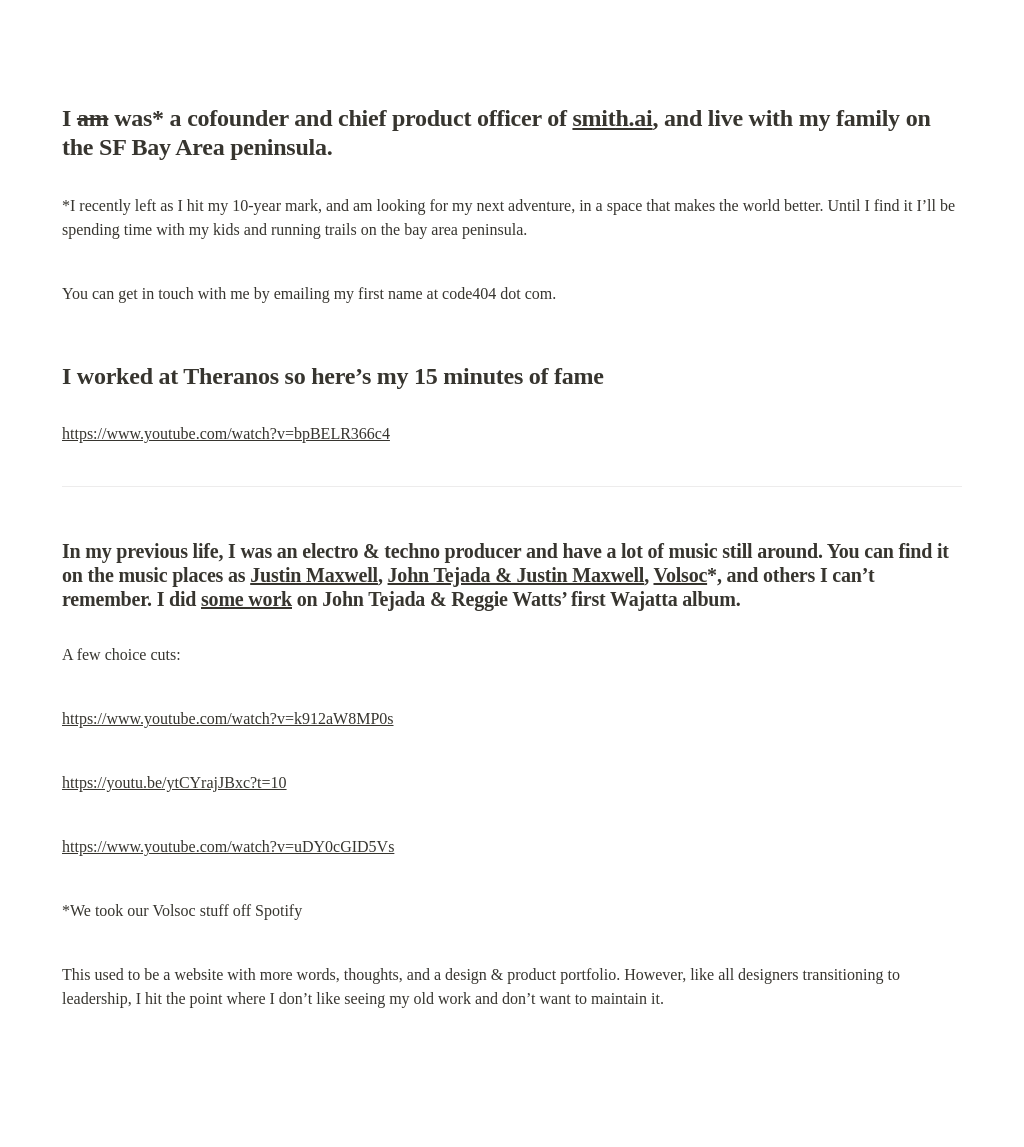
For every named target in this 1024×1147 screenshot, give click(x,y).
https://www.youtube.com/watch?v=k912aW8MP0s (228, 718)
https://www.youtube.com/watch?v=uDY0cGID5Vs (228, 846)
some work (246, 599)
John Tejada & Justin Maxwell (516, 575)
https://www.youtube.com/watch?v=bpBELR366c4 (226, 433)
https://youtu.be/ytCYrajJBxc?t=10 (174, 782)
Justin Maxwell (314, 575)
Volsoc (680, 575)
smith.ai (612, 118)
